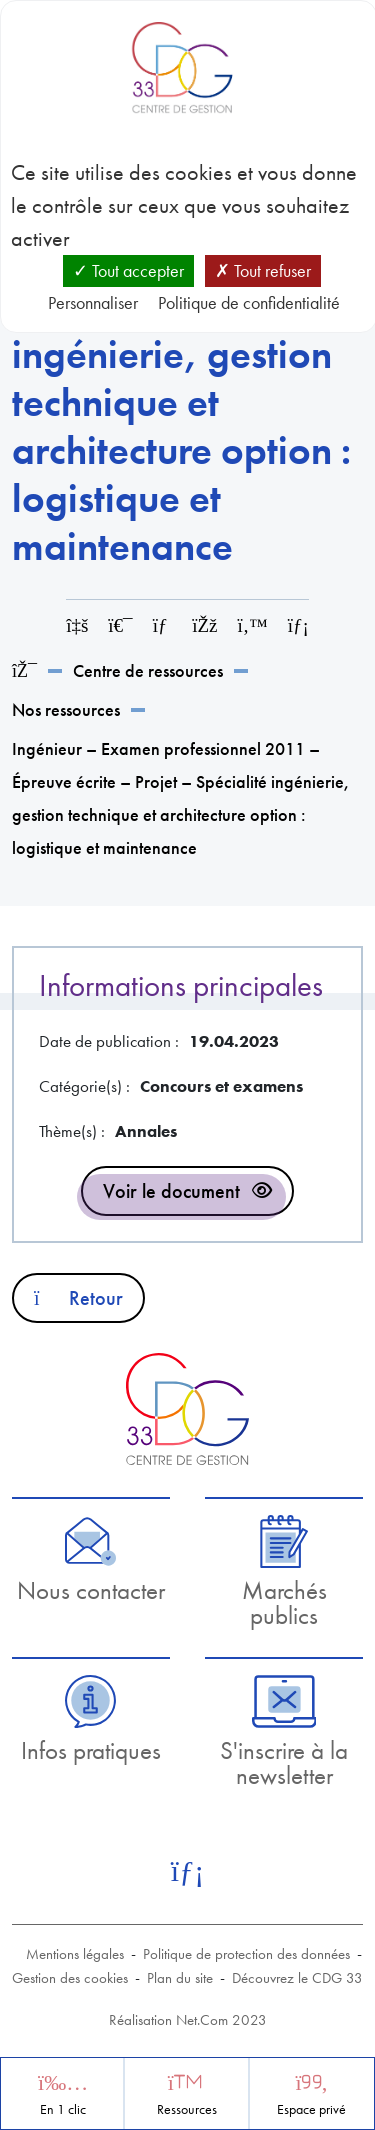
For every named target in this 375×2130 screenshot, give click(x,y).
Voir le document (171, 1191)
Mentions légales (75, 1954)
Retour (78, 1298)
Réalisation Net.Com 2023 (188, 2020)
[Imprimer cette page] (120, 625)
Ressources (187, 2109)
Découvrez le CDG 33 (297, 1978)
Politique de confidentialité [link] (249, 302)
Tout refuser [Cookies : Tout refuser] (263, 270)
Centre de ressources (148, 670)
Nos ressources (66, 709)
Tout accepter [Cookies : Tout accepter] (128, 270)
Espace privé (311, 2109)
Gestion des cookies (70, 1978)
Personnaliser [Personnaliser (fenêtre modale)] (93, 302)
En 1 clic (63, 2109)
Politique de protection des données (246, 1954)
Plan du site (180, 1978)
